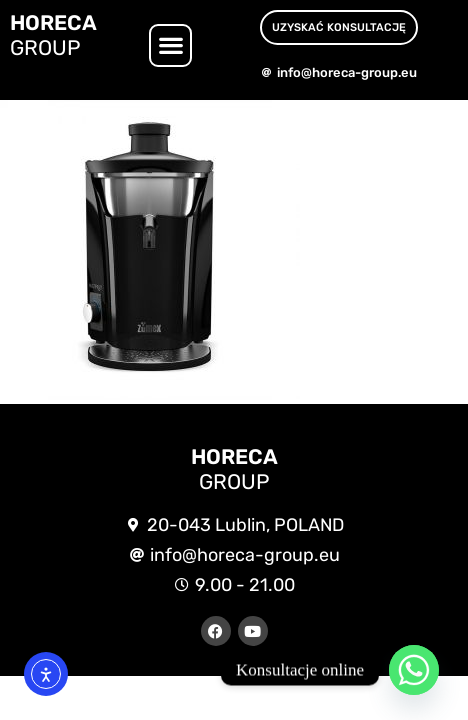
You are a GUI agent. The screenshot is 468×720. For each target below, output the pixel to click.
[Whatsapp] (414, 670)
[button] (170, 45)
